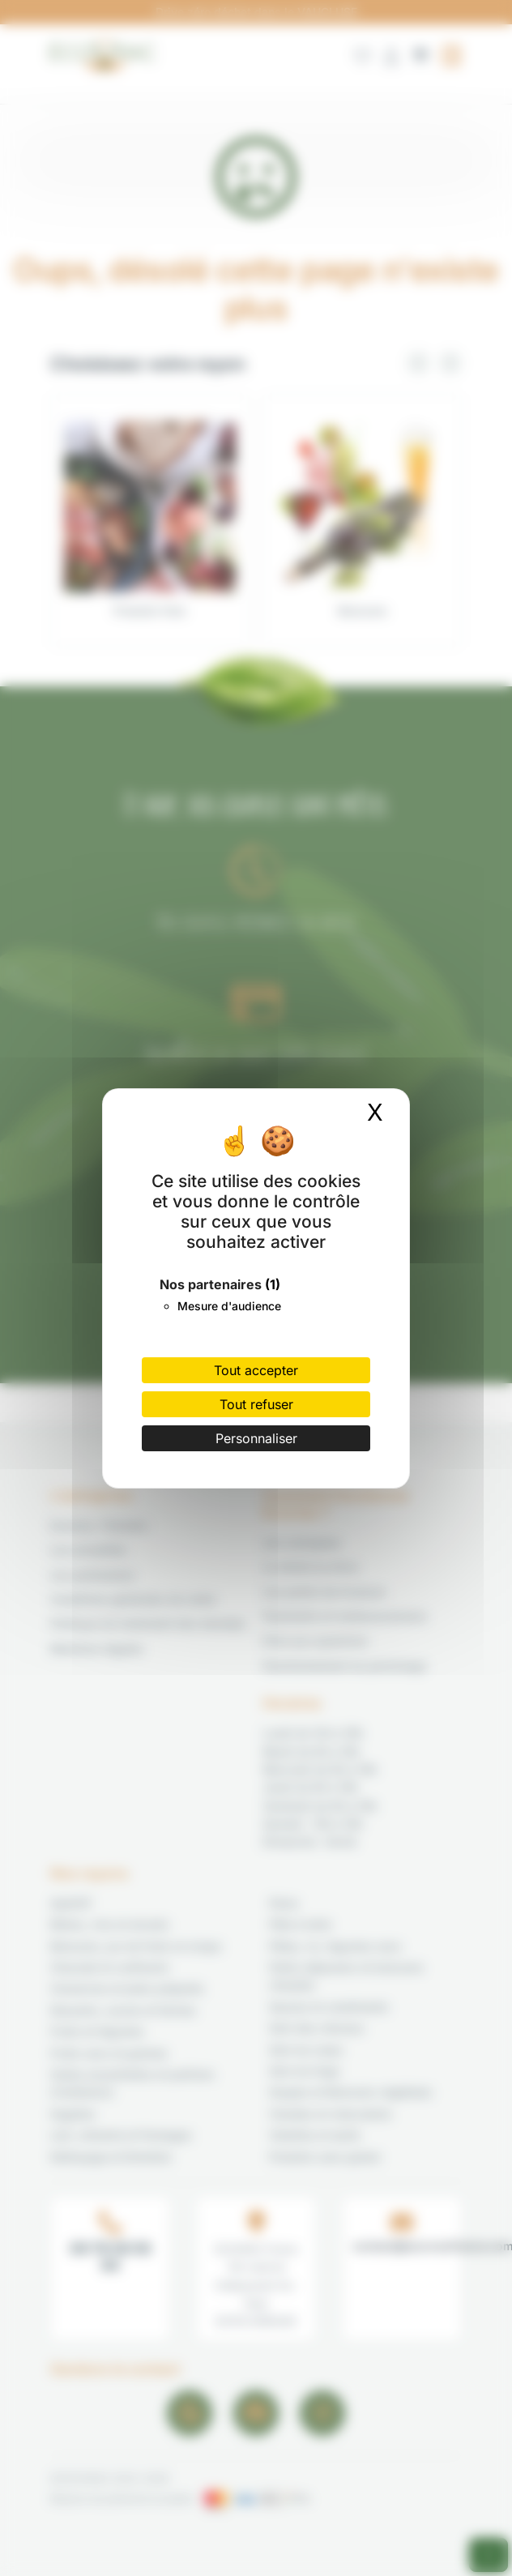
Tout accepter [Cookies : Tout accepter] (256, 1370)
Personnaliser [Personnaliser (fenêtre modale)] (256, 1438)
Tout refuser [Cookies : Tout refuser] (256, 1404)
